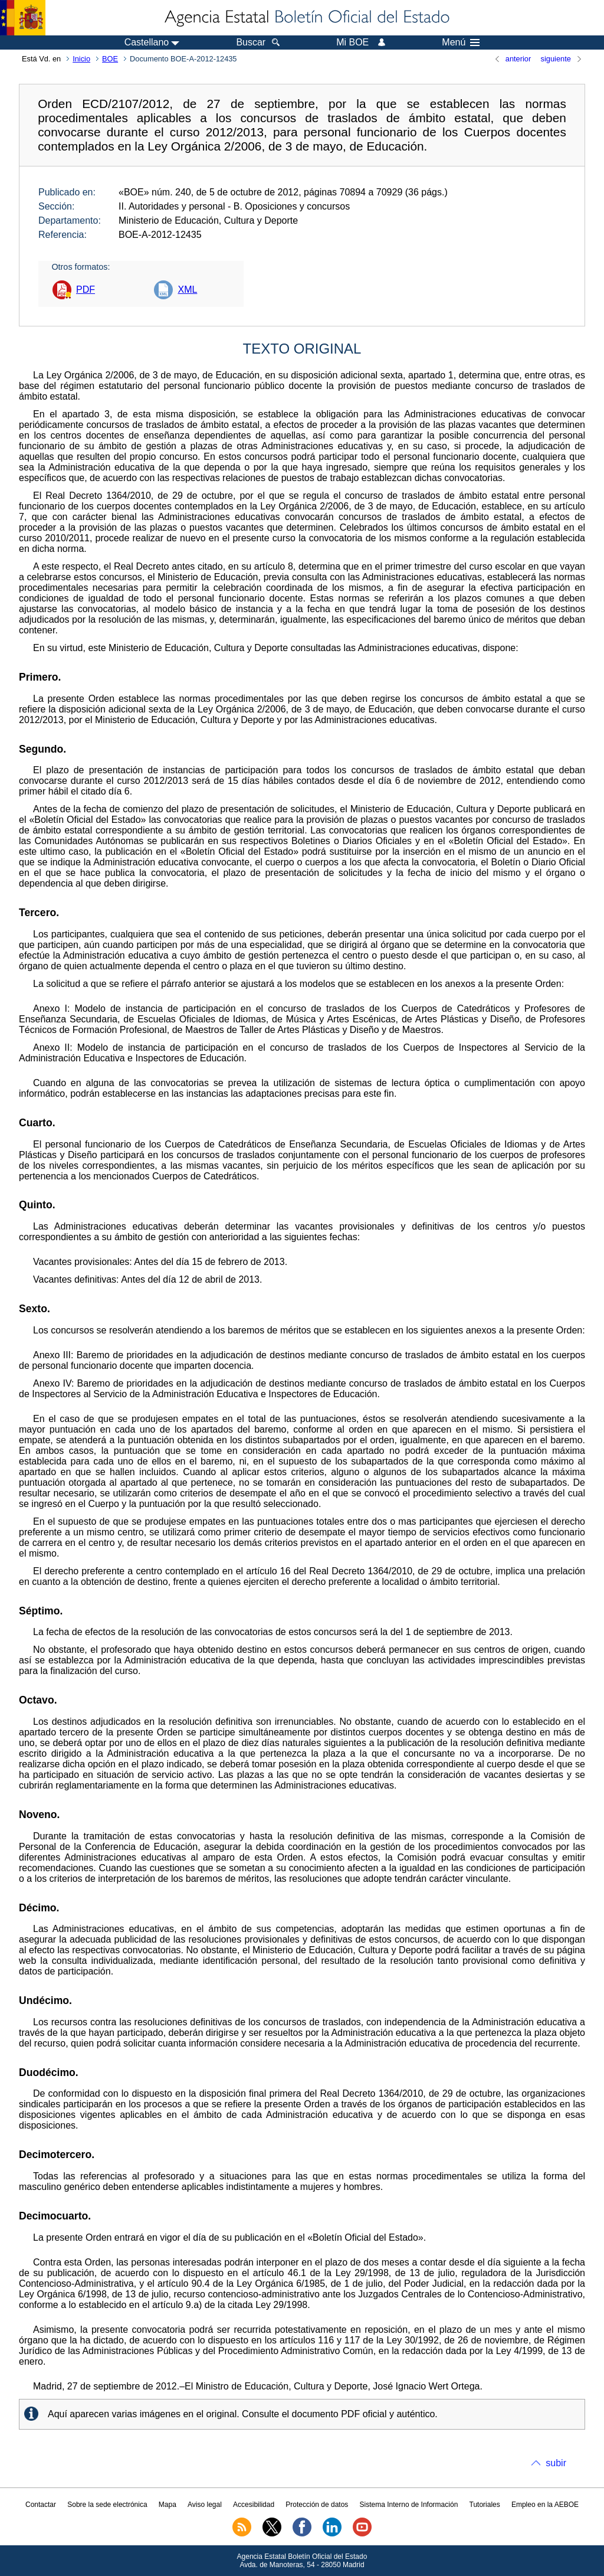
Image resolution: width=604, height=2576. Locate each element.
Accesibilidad (253, 2504)
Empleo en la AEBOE (545, 2504)
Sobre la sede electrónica (107, 2504)
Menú (461, 42)
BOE (110, 58)
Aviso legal (205, 2504)
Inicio (81, 58)
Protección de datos (316, 2504)
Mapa (167, 2504)
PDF (85, 290)
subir (556, 2463)
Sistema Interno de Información (409, 2504)
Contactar (40, 2504)
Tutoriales (485, 2504)
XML (187, 290)
